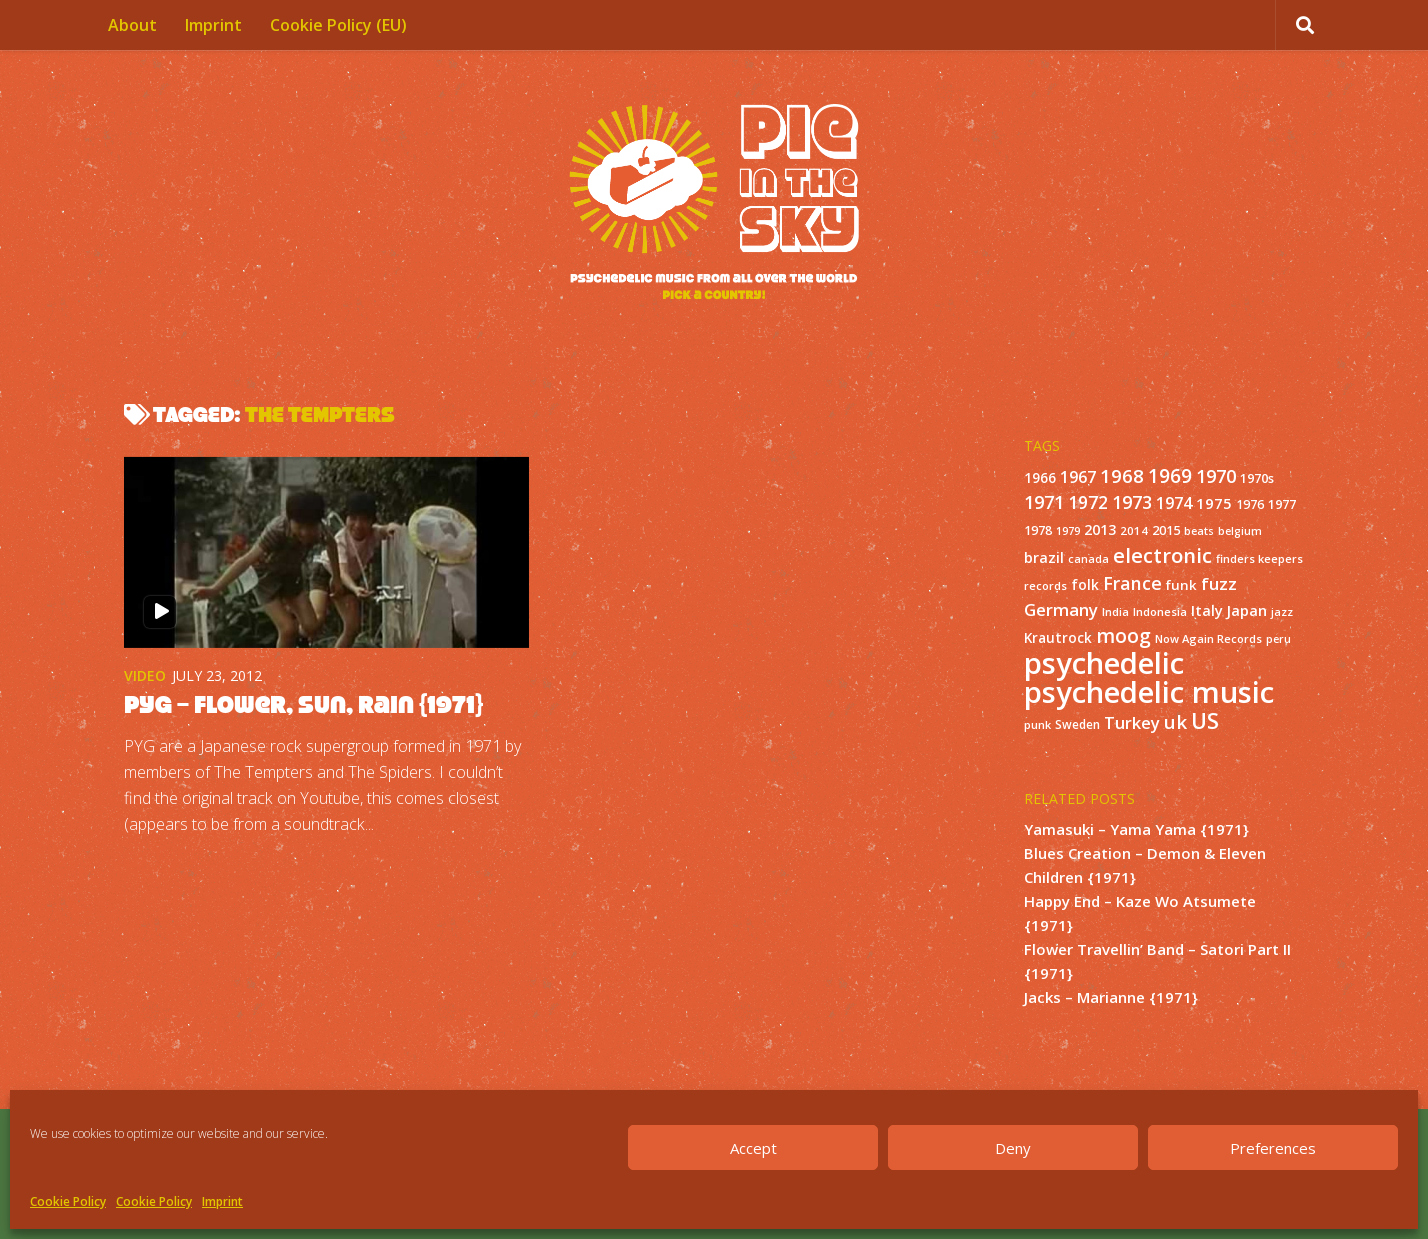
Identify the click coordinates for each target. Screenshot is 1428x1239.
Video (145, 675)
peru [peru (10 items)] (1278, 639)
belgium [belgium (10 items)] (1240, 531)
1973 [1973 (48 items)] (1132, 502)
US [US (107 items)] (1205, 720)
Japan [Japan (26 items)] (1247, 610)
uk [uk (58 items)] (1175, 721)
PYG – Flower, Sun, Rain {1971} (303, 704)
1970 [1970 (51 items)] (1216, 476)
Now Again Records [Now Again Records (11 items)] (1208, 638)
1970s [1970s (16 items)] (1257, 478)
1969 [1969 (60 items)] (1170, 476)
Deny (1013, 1148)
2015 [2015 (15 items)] (1166, 530)
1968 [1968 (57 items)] (1122, 475)
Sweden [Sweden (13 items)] (1077, 724)
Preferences (1273, 1148)
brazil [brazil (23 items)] (1044, 557)
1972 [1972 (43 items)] (1088, 502)
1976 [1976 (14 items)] (1250, 504)
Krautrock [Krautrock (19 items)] (1058, 638)
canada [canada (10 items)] (1088, 559)
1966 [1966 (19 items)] (1040, 478)
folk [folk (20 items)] (1085, 584)
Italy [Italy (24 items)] (1207, 610)
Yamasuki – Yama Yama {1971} (1136, 829)
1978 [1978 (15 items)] (1038, 530)
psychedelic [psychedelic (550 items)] (1104, 663)
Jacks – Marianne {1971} (1111, 997)
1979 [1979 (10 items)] (1068, 531)
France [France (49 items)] (1132, 583)
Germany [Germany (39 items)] (1061, 609)
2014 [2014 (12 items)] (1134, 530)
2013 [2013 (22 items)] (1100, 529)
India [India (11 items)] (1115, 611)
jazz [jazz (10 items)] (1282, 612)
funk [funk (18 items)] (1181, 585)
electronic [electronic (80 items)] (1162, 555)
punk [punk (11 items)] (1037, 724)
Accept (753, 1148)
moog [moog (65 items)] (1123, 635)
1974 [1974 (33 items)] (1174, 503)
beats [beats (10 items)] (1199, 531)
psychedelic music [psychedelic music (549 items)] (1149, 692)
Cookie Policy (68, 1201)
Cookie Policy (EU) (338, 25)
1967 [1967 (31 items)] (1078, 477)
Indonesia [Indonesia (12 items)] (1160, 611)
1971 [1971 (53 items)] (1044, 502)
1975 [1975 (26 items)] (1214, 503)
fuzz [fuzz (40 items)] (1219, 583)
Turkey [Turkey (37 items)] (1132, 722)
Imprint (222, 1201)
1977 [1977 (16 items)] (1282, 504)
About (132, 25)
